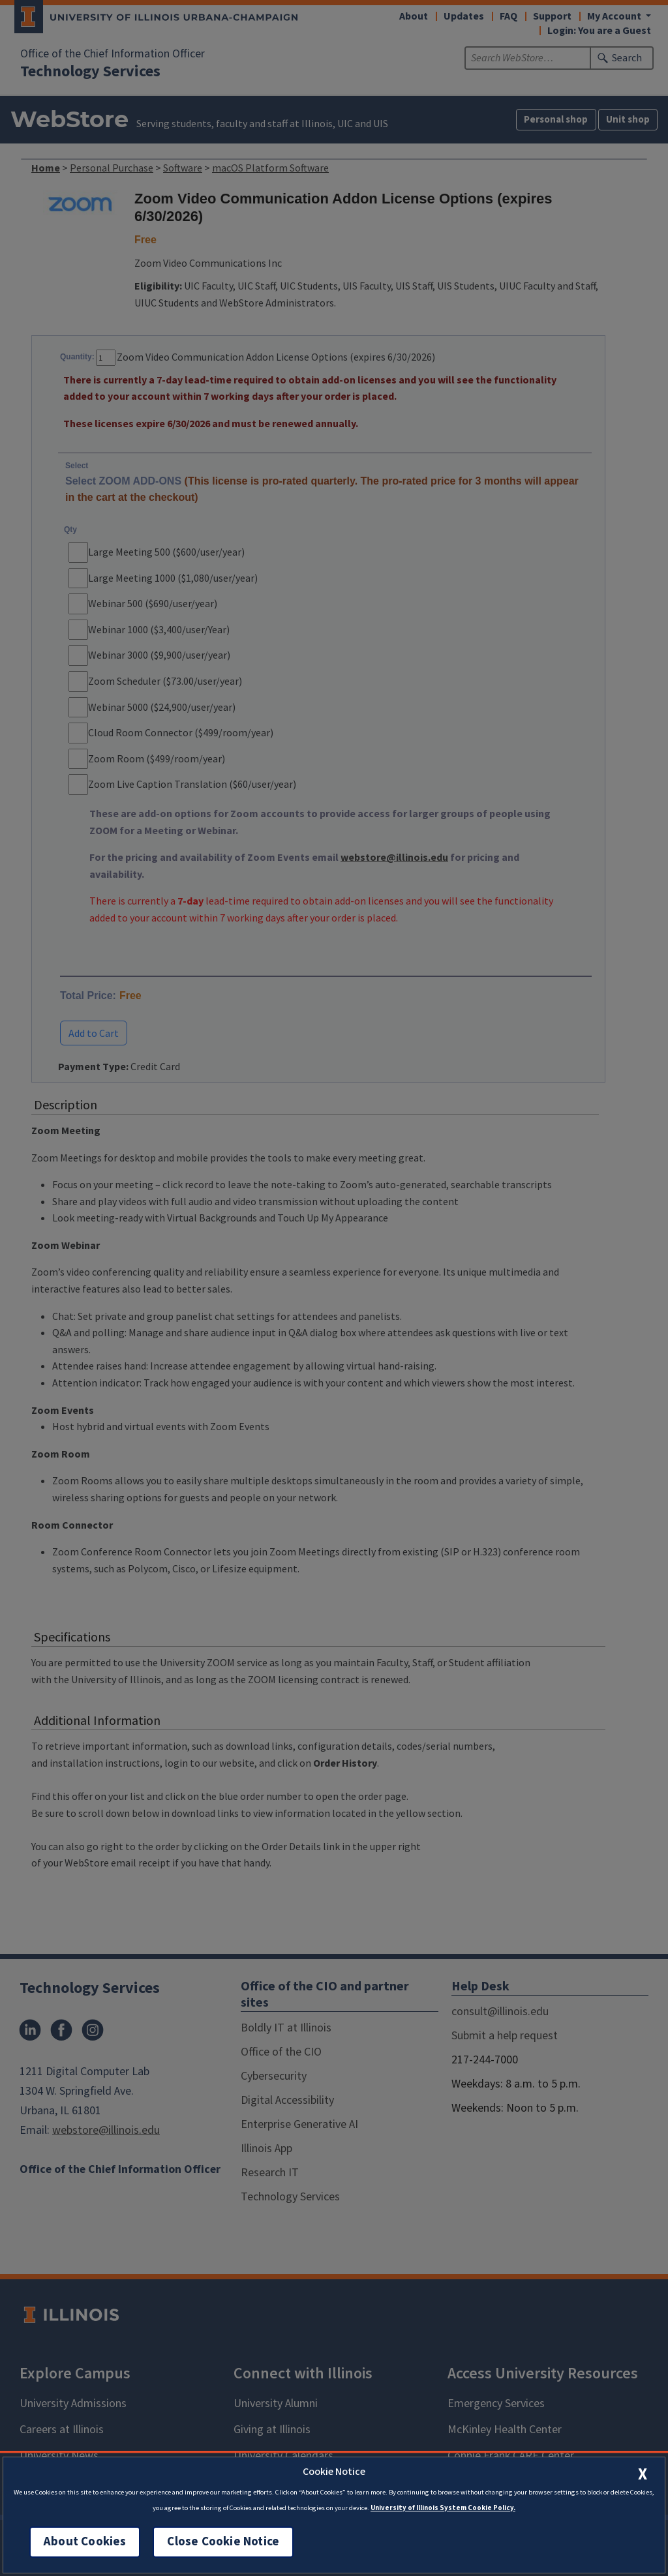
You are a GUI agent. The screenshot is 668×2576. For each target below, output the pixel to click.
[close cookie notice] (643, 2473)
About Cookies (85, 2542)
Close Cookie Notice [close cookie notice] (223, 2542)
